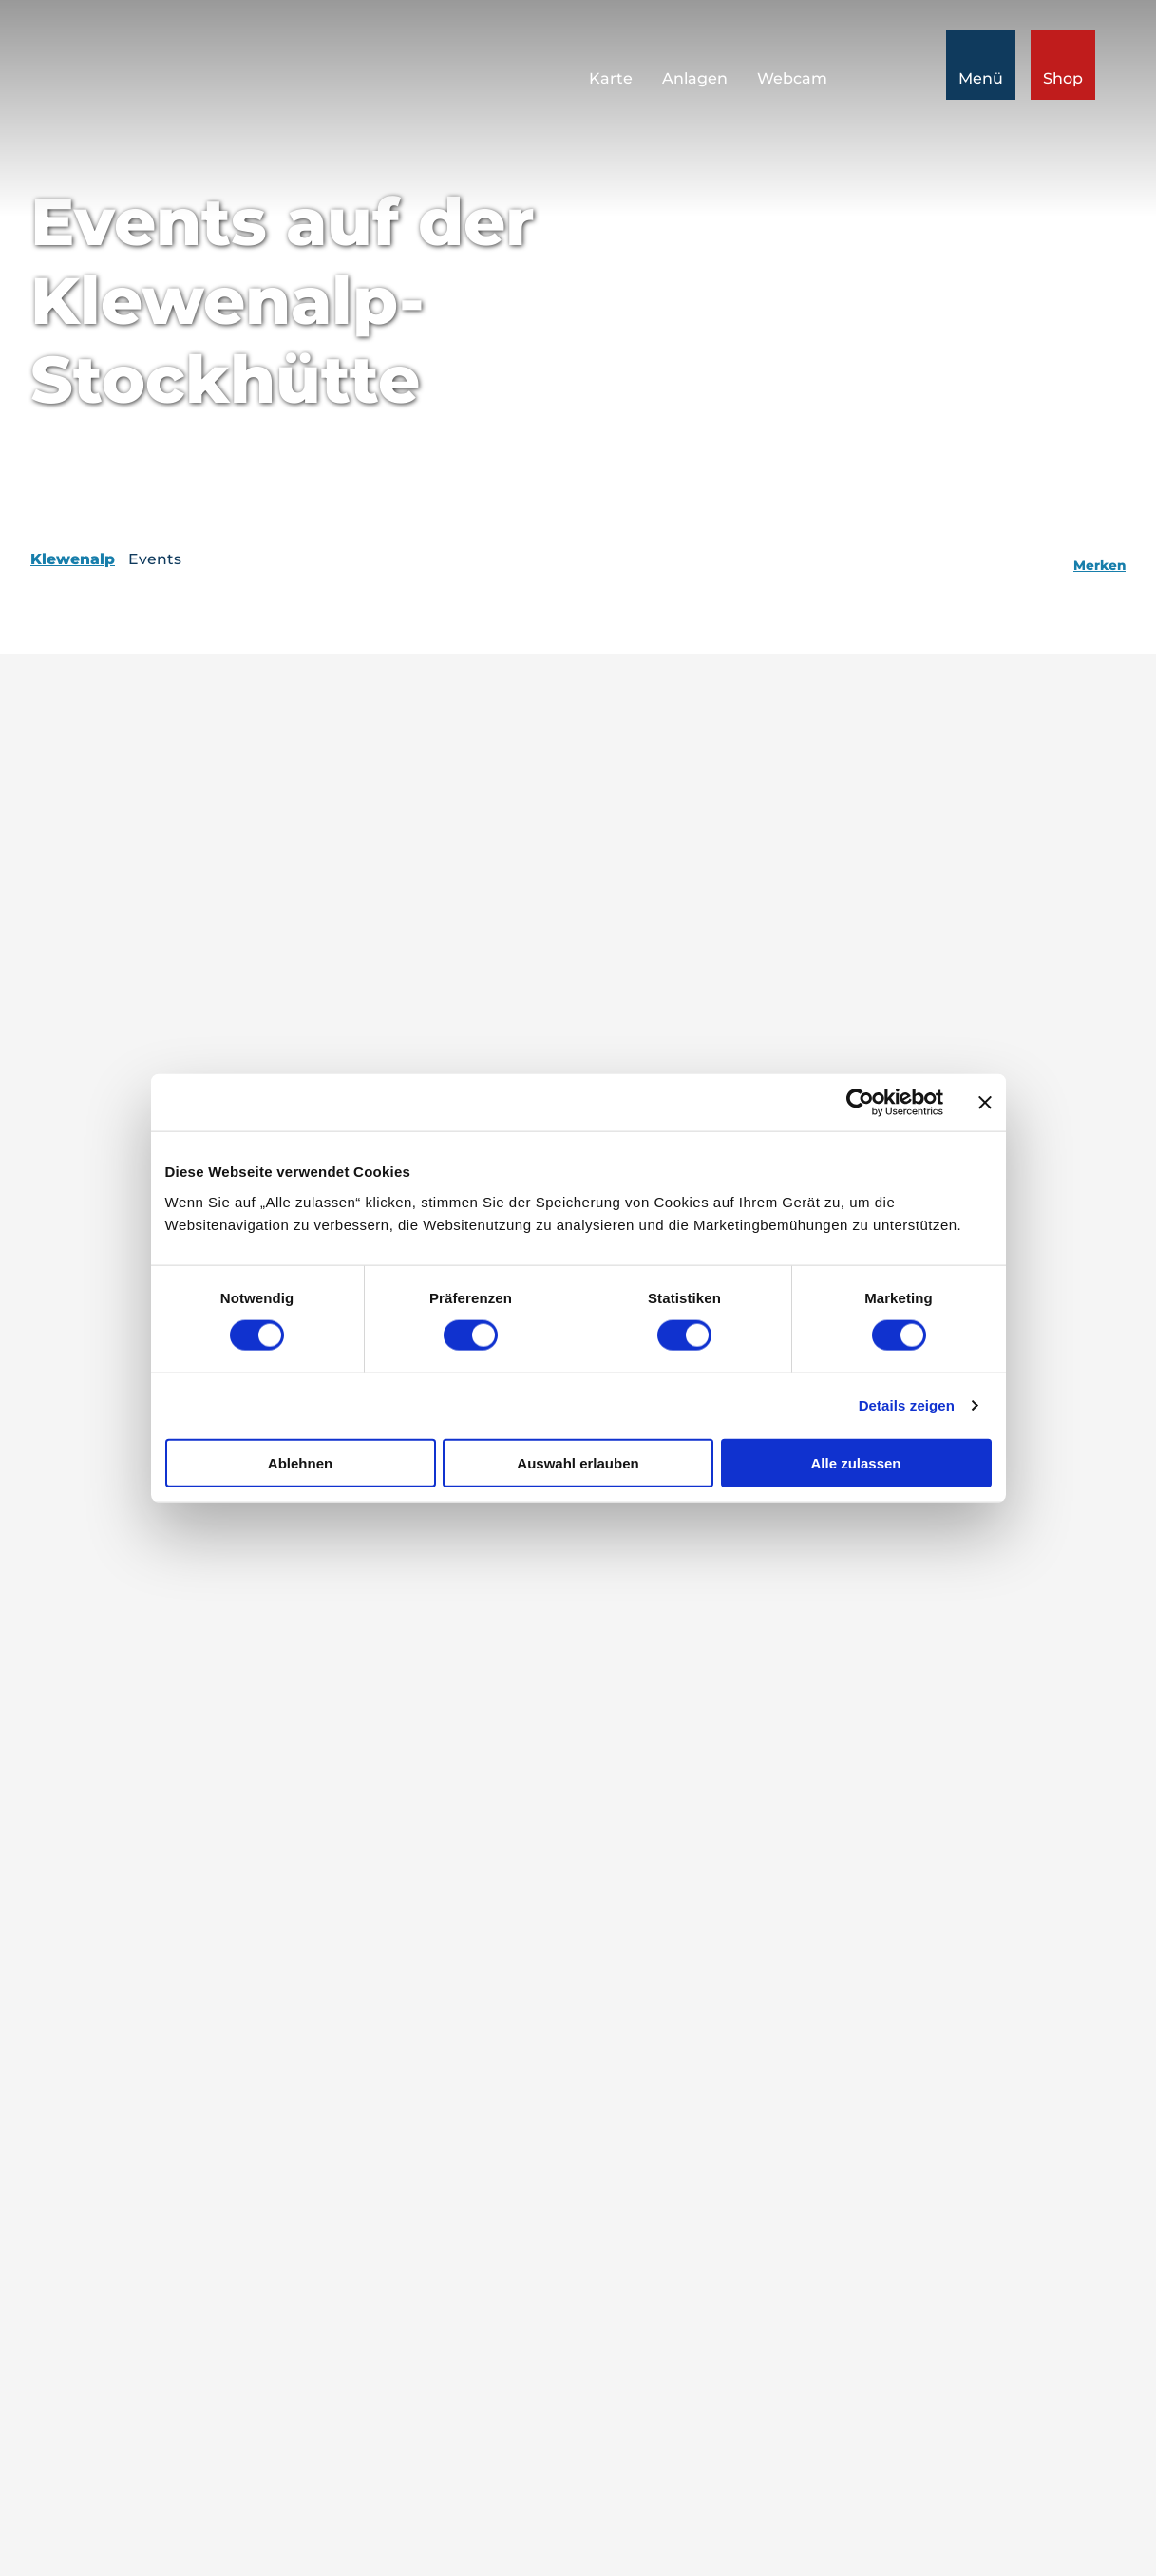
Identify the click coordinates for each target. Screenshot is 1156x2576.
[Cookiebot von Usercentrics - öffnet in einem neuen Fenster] (860, 1103)
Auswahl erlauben (577, 1462)
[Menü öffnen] (980, 65)
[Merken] (1099, 559)
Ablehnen (300, 1462)
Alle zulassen (855, 1462)
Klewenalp (72, 559)
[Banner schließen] (985, 1102)
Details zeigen (907, 1405)
